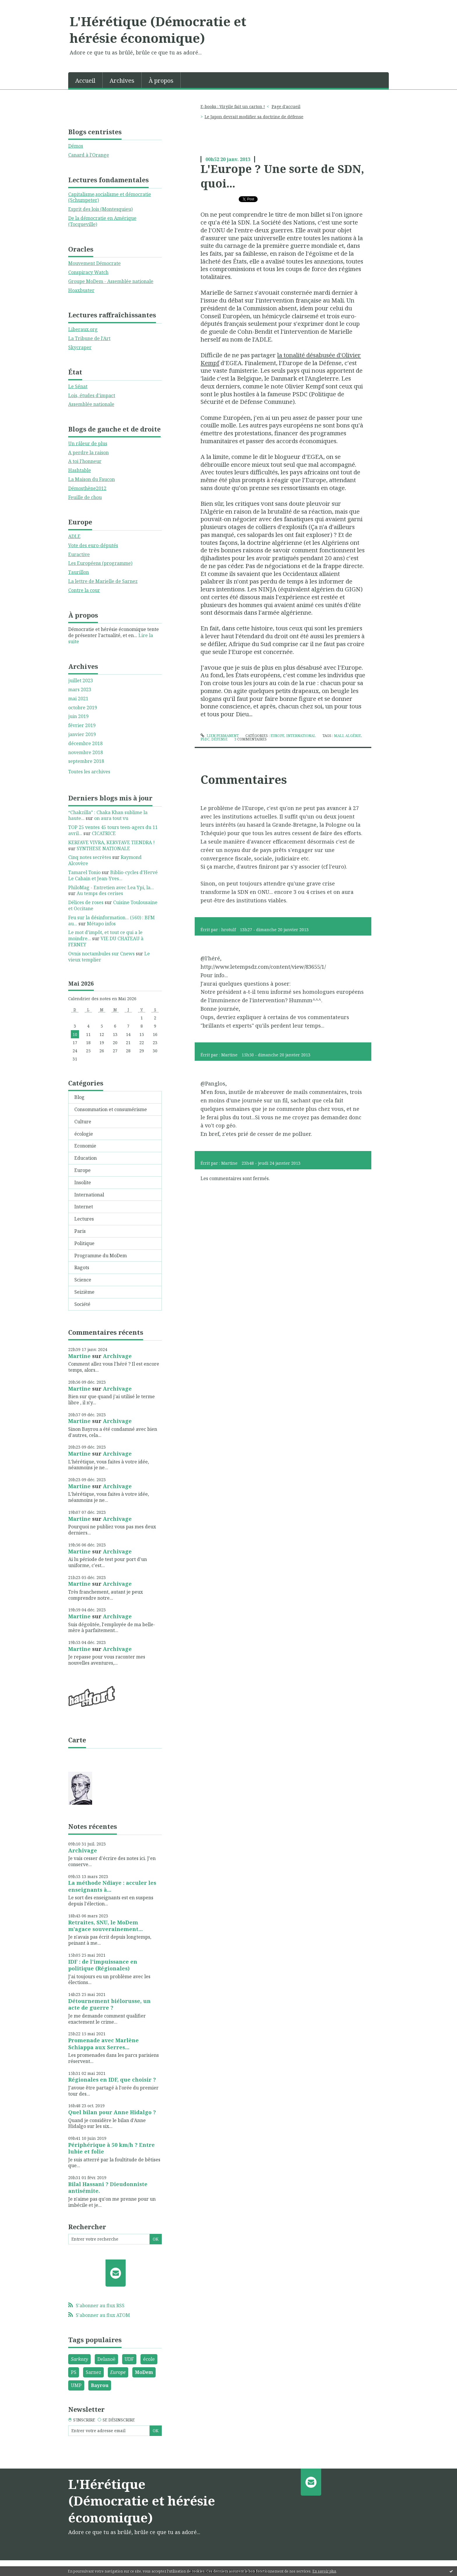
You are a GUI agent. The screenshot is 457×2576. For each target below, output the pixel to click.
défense (219, 739)
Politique (84, 1243)
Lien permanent (219, 735)
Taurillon (78, 572)
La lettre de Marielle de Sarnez (103, 581)
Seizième (84, 1292)
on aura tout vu (111, 818)
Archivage (117, 1355)
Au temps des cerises (100, 893)
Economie (85, 1146)
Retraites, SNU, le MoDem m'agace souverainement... (105, 1926)
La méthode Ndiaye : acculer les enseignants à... (112, 1886)
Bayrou (99, 2385)
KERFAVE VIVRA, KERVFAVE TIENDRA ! (111, 842)
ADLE (74, 536)
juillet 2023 (80, 681)
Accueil (85, 80)
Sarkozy (79, 2359)
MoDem (144, 2372)
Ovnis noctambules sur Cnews (101, 953)
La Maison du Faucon (91, 479)
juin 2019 (78, 716)
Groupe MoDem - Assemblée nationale (110, 281)
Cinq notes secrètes (89, 857)
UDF (129, 2359)
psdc (205, 739)
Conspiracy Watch (88, 272)
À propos (161, 80)
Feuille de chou (85, 497)
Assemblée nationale (91, 404)
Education (85, 1158)
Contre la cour (84, 590)
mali (339, 735)
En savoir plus (324, 2571)
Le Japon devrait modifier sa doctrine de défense (254, 116)
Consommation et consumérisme (110, 1109)
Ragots (81, 1267)
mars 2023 (79, 690)
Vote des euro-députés (93, 545)
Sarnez (93, 2372)
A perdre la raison (88, 452)
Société (82, 1304)
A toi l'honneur (84, 461)
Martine (79, 1355)
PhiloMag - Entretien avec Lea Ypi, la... (111, 887)
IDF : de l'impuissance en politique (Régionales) (102, 1965)
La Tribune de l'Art (89, 338)
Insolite (82, 1182)
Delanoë (106, 2359)
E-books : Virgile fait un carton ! (233, 106)
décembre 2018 (85, 743)
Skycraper (80, 347)
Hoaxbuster (81, 290)
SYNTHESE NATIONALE (103, 848)
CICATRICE (104, 833)
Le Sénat (77, 386)
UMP (76, 2385)
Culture (82, 1121)
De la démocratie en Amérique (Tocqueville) (102, 221)
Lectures (84, 1219)
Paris (80, 1231)
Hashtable (79, 470)
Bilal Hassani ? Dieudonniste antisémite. (107, 2187)
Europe (82, 1170)
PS (73, 2372)
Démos (75, 146)
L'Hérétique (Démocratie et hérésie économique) (158, 30)
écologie (83, 1134)
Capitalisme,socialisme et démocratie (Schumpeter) (109, 197)
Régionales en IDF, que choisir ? (112, 2079)
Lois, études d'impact (91, 395)
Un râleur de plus (87, 443)
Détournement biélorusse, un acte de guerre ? (109, 2004)
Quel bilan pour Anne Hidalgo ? (112, 2112)
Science (82, 1279)
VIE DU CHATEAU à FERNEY (105, 941)
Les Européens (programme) (100, 563)
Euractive (79, 554)
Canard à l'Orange (88, 155)
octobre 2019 (82, 708)
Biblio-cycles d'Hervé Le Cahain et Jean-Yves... (113, 875)
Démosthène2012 (87, 488)
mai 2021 (78, 699)
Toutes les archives (89, 772)
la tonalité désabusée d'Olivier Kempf (281, 359)
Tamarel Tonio (84, 872)
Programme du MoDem (100, 1255)
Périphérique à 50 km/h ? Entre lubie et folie (111, 2148)
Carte (77, 1739)
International (89, 1194)
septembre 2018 (86, 761)
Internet (83, 1206)
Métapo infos (101, 923)
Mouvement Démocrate (94, 263)
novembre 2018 (85, 752)
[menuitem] (85, 80)
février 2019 (82, 725)
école (149, 2359)
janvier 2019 (82, 734)
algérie (353, 735)
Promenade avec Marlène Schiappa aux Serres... (103, 2043)
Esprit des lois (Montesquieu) (100, 209)
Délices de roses (85, 902)
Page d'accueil (286, 106)
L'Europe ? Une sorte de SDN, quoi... (282, 175)
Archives (122, 80)
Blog (79, 1097)
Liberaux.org (83, 329)
